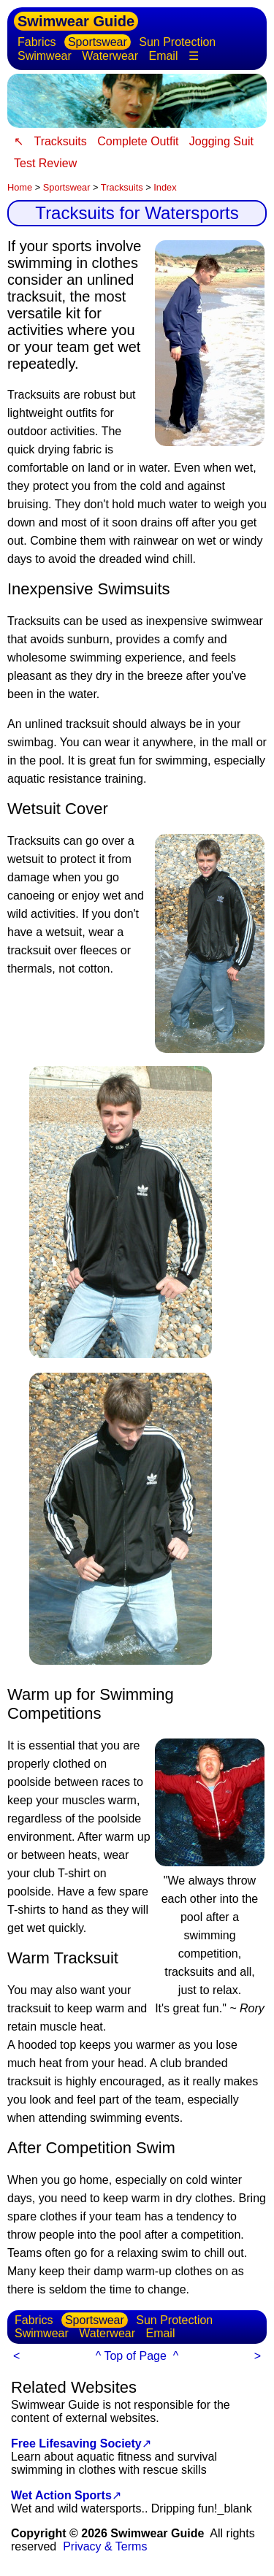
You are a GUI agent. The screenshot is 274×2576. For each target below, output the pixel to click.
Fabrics (37, 42)
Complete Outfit (137, 141)
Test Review (45, 163)
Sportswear (97, 42)
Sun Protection (177, 42)
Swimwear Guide (76, 21)
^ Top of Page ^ (137, 2356)
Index (164, 187)
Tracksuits (60, 141)
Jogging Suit (221, 141)
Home (19, 187)
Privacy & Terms (105, 2546)
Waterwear (110, 56)
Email (163, 56)
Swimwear (45, 56)
